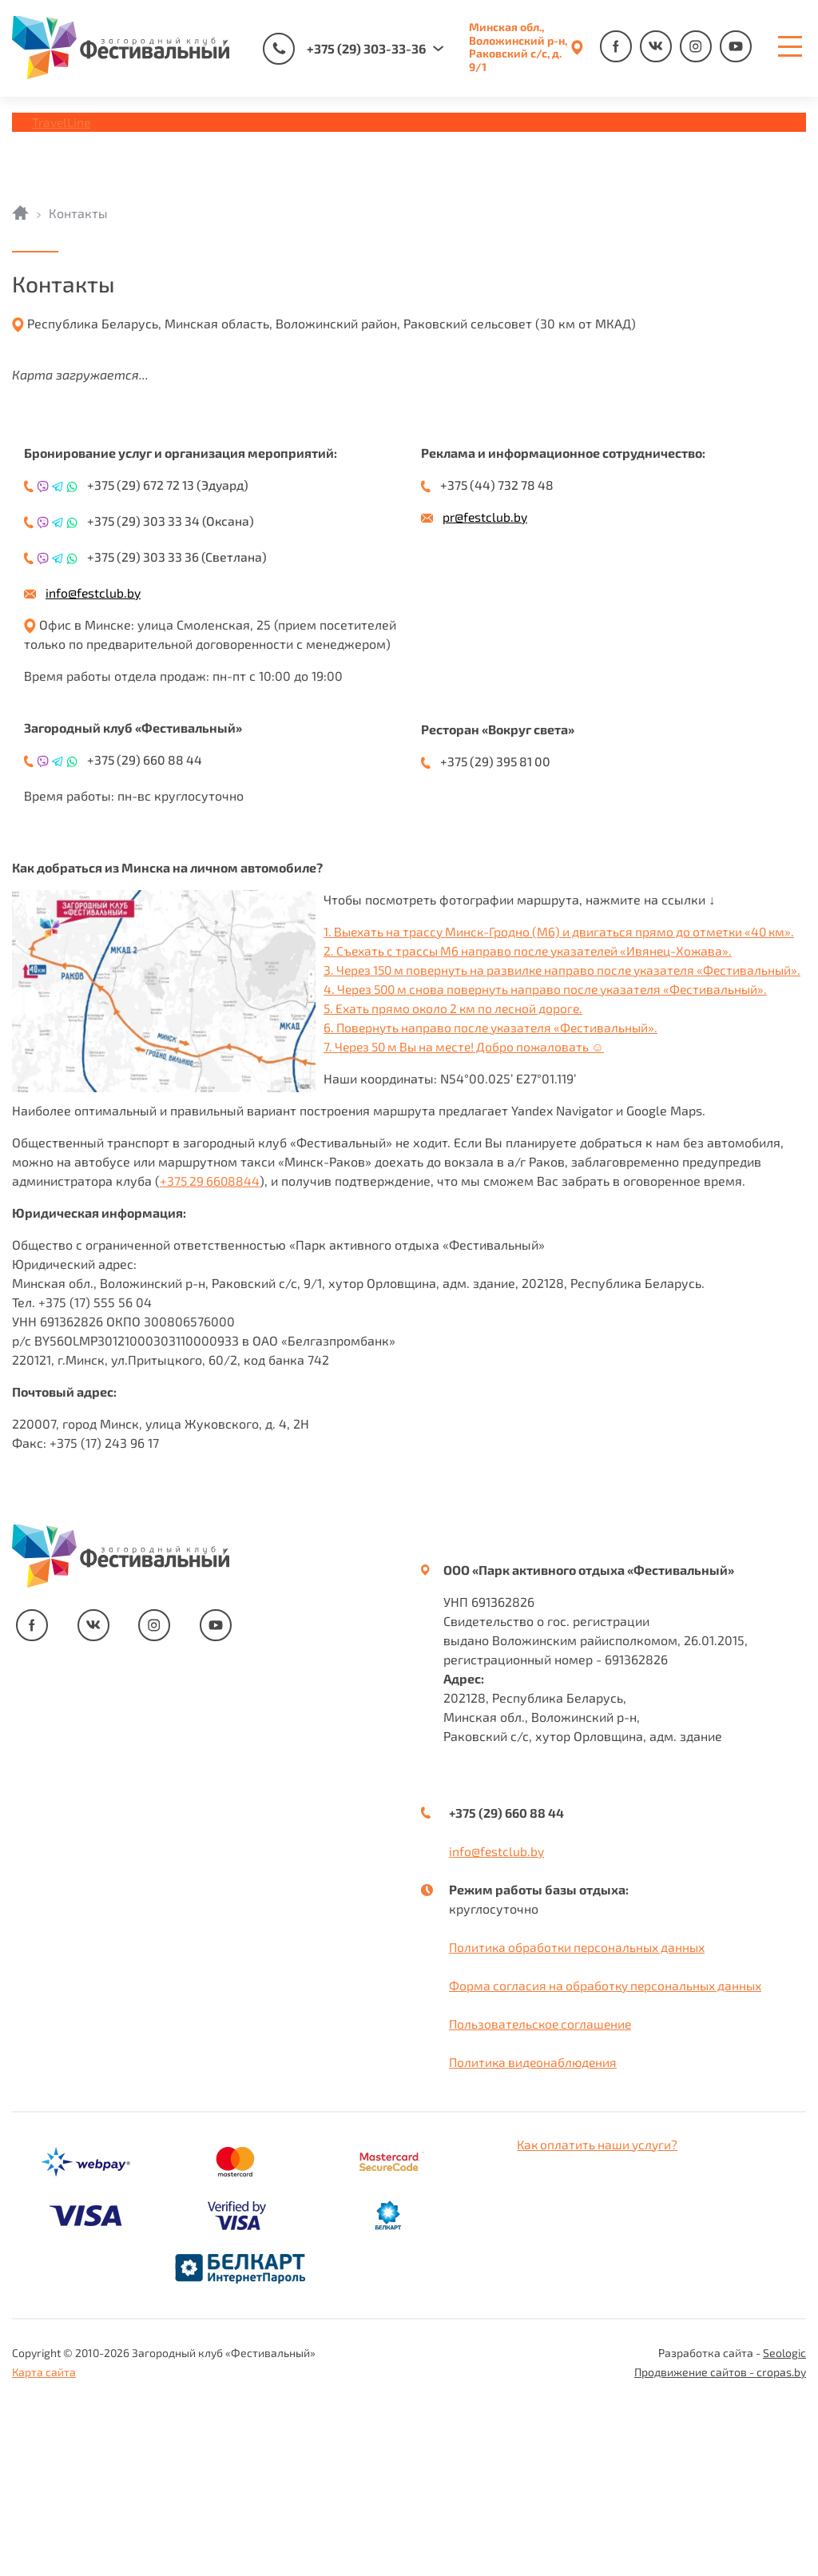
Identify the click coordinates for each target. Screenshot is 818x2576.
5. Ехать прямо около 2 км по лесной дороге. (147, 1178)
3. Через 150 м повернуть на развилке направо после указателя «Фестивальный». (260, 1139)
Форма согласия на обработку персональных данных (610, 2155)
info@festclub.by (93, 592)
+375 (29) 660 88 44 (146, 759)
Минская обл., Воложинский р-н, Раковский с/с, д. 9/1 (518, 47)
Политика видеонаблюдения (535, 2232)
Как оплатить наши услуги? (600, 2314)
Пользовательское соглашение (543, 2193)
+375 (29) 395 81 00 (497, 761)
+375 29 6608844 (211, 1350)
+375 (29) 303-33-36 (344, 49)
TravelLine (62, 121)
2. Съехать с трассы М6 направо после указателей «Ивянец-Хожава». (223, 1120)
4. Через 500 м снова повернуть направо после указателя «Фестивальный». (242, 1159)
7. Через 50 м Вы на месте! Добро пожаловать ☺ (159, 1216)
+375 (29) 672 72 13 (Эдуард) (171, 484)
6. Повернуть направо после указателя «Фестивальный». (184, 1197)
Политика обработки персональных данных (581, 2117)
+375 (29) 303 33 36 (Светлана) (179, 556)
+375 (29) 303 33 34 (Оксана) (173, 520)
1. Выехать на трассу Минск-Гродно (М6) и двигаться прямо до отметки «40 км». (255, 1101)
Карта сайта (44, 2542)
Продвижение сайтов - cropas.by (720, 2542)
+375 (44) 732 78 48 (499, 484)
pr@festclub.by (485, 516)
